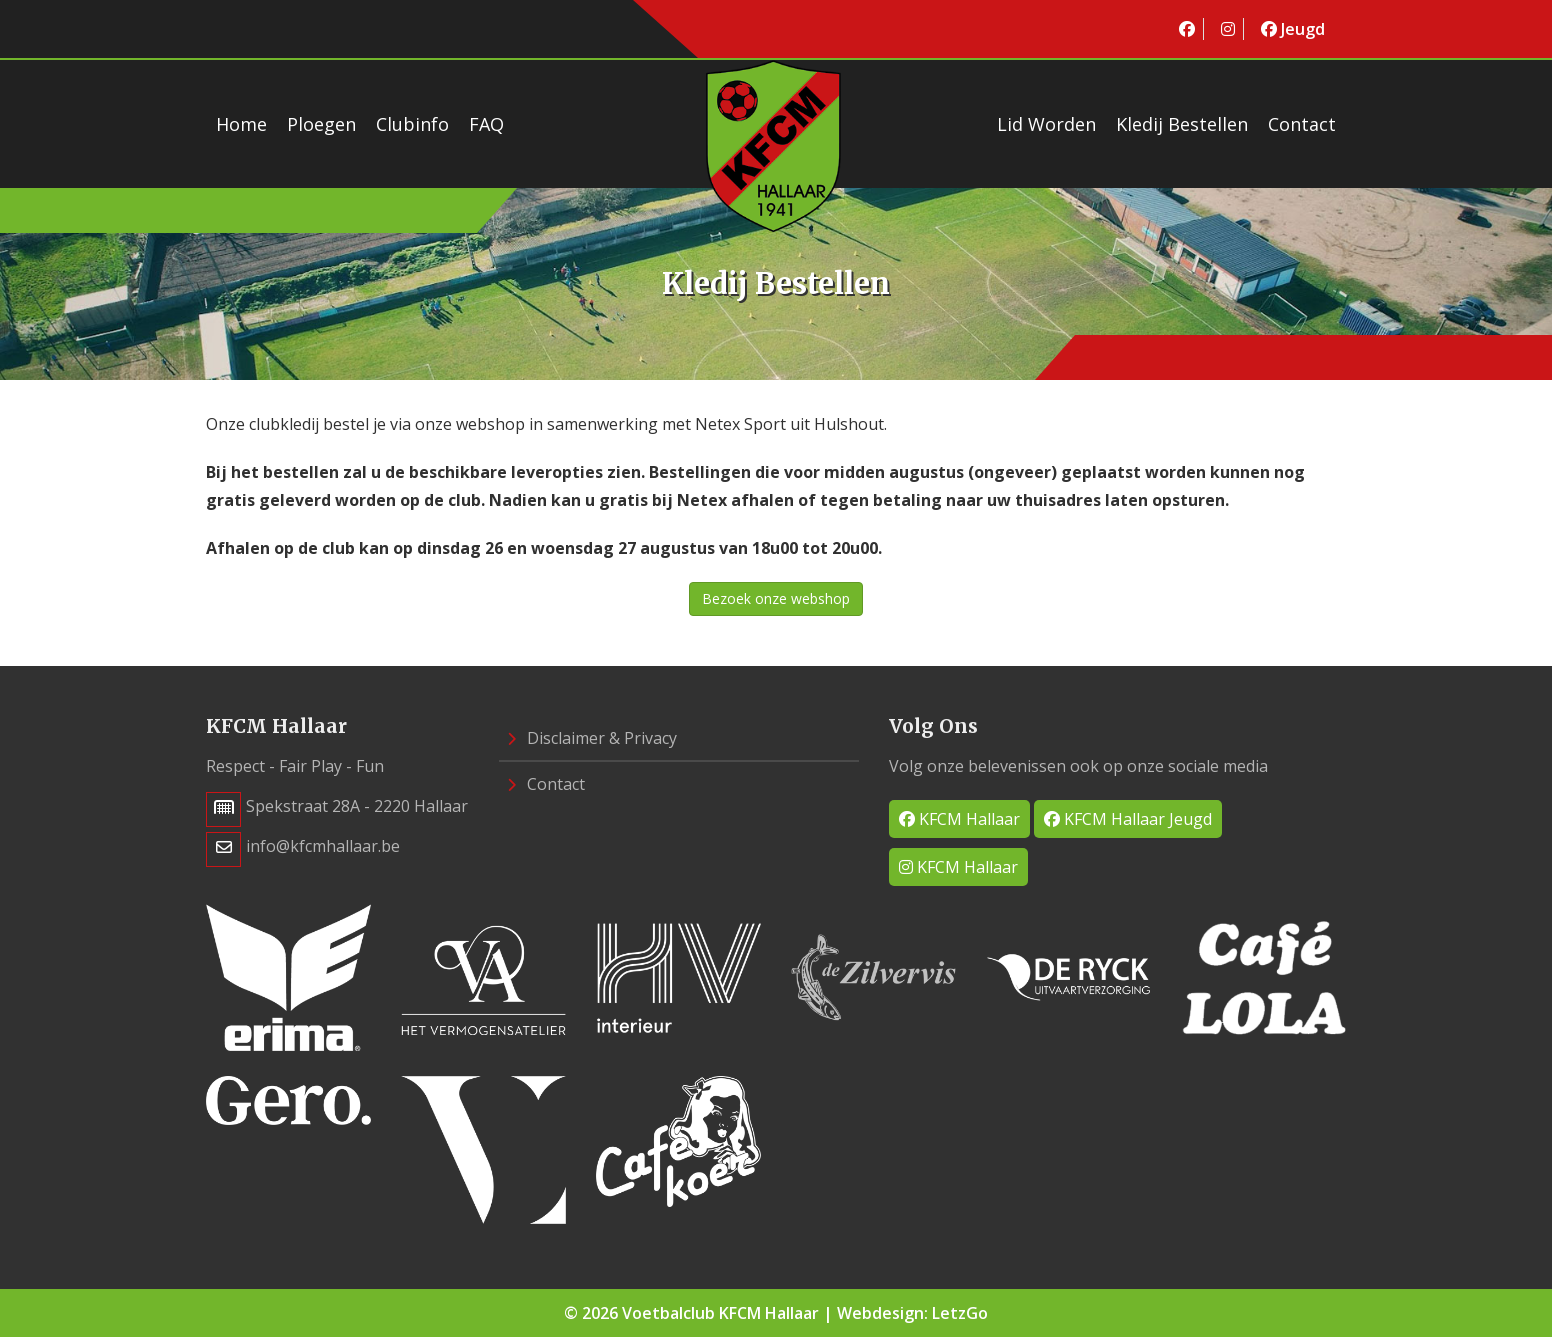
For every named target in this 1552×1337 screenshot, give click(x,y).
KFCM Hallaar (959, 819)
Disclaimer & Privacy (592, 738)
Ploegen (321, 124)
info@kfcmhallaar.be (323, 846)
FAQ (486, 124)
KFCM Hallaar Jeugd (1128, 819)
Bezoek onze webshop (776, 598)
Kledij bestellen (1182, 124)
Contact (1302, 124)
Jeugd (1293, 29)
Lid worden (1046, 124)
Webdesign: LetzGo (912, 1313)
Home (241, 124)
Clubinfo (412, 124)
